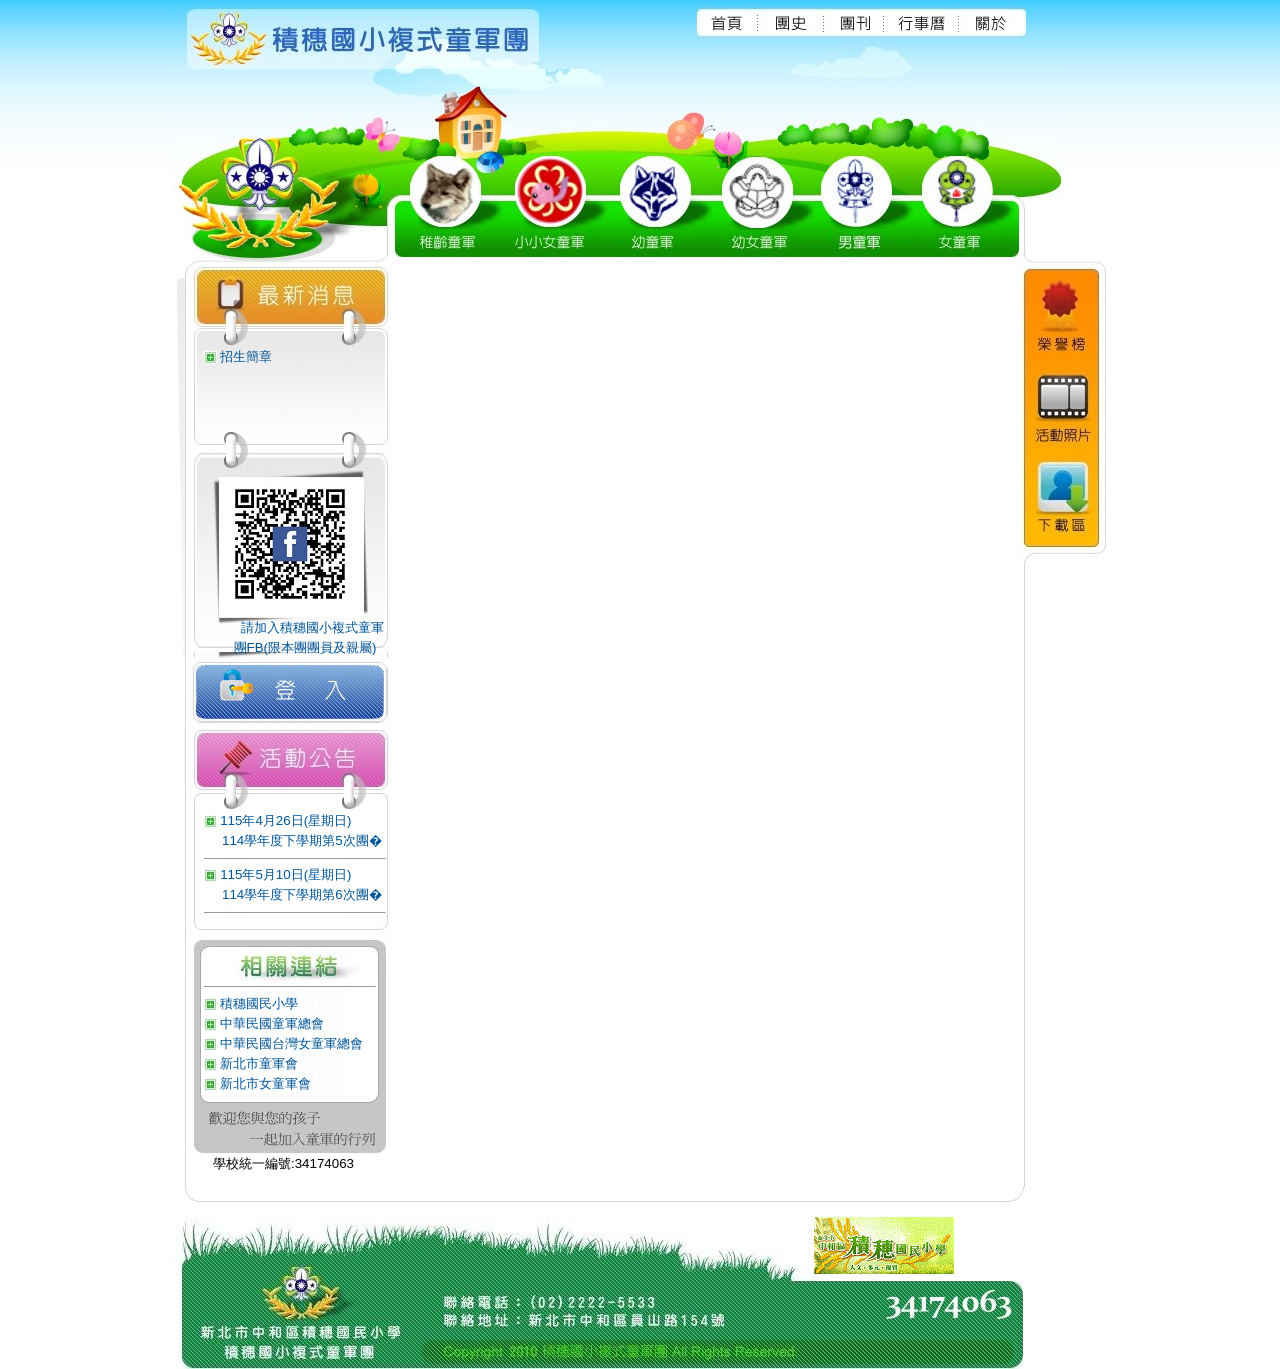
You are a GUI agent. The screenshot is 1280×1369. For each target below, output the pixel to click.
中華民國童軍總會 (272, 1023)
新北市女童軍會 (265, 1083)
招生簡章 (246, 356)
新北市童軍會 (259, 1063)
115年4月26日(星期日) (285, 820)
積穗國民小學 (259, 1003)
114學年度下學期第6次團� (302, 894)
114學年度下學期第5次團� (302, 840)
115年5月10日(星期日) (285, 874)
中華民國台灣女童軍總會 (291, 1043)
